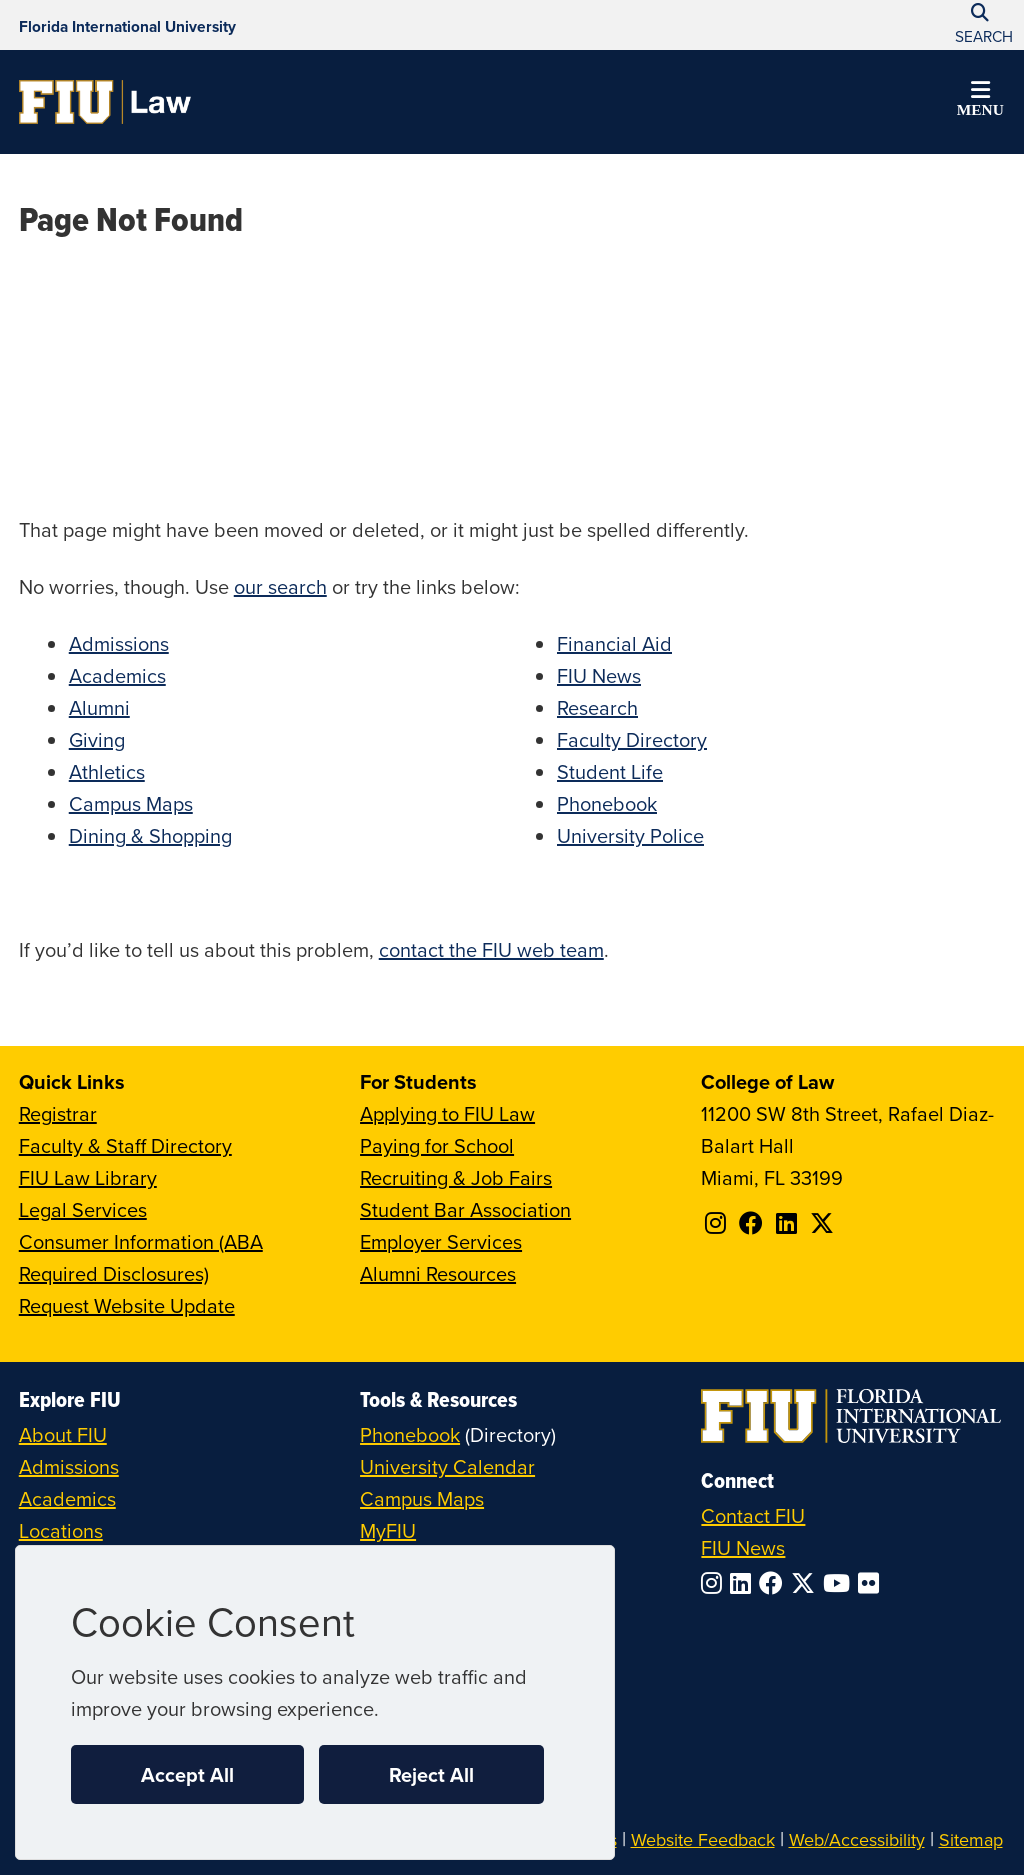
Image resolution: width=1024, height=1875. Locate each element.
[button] (980, 102)
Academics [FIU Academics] (67, 1498)
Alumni (99, 707)
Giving (97, 739)
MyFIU (388, 1530)
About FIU (63, 1434)
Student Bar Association (465, 1209)
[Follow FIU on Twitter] (807, 1583)
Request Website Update (127, 1305)
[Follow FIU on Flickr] (872, 1583)
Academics (117, 675)
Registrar (58, 1113)
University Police (630, 835)
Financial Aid (614, 643)
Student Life (610, 771)
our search (280, 586)
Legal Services (83, 1209)
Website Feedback (703, 1839)
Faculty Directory (632, 739)
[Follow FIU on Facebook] (775, 1583)
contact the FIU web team (491, 949)
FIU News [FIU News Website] (743, 1547)
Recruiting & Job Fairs (456, 1177)
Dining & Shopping (150, 835)
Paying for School (437, 1145)
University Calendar (447, 1466)
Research (597, 707)
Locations (61, 1530)
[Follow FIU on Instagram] (715, 1583)
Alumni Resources (438, 1273)
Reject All (431, 1774)
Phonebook (607, 803)
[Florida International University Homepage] (127, 25)
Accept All (187, 1774)
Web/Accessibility (857, 1839)
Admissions (119, 643)
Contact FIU (753, 1515)
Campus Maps (131, 803)
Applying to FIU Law (447, 1113)
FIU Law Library (88, 1177)
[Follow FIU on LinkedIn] (744, 1583)
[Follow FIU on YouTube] (840, 1583)
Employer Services (441, 1241)
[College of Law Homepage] (105, 102)
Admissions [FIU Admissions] (69, 1466)
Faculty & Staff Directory (125, 1145)
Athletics (107, 771)
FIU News (599, 675)
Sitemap (971, 1839)
